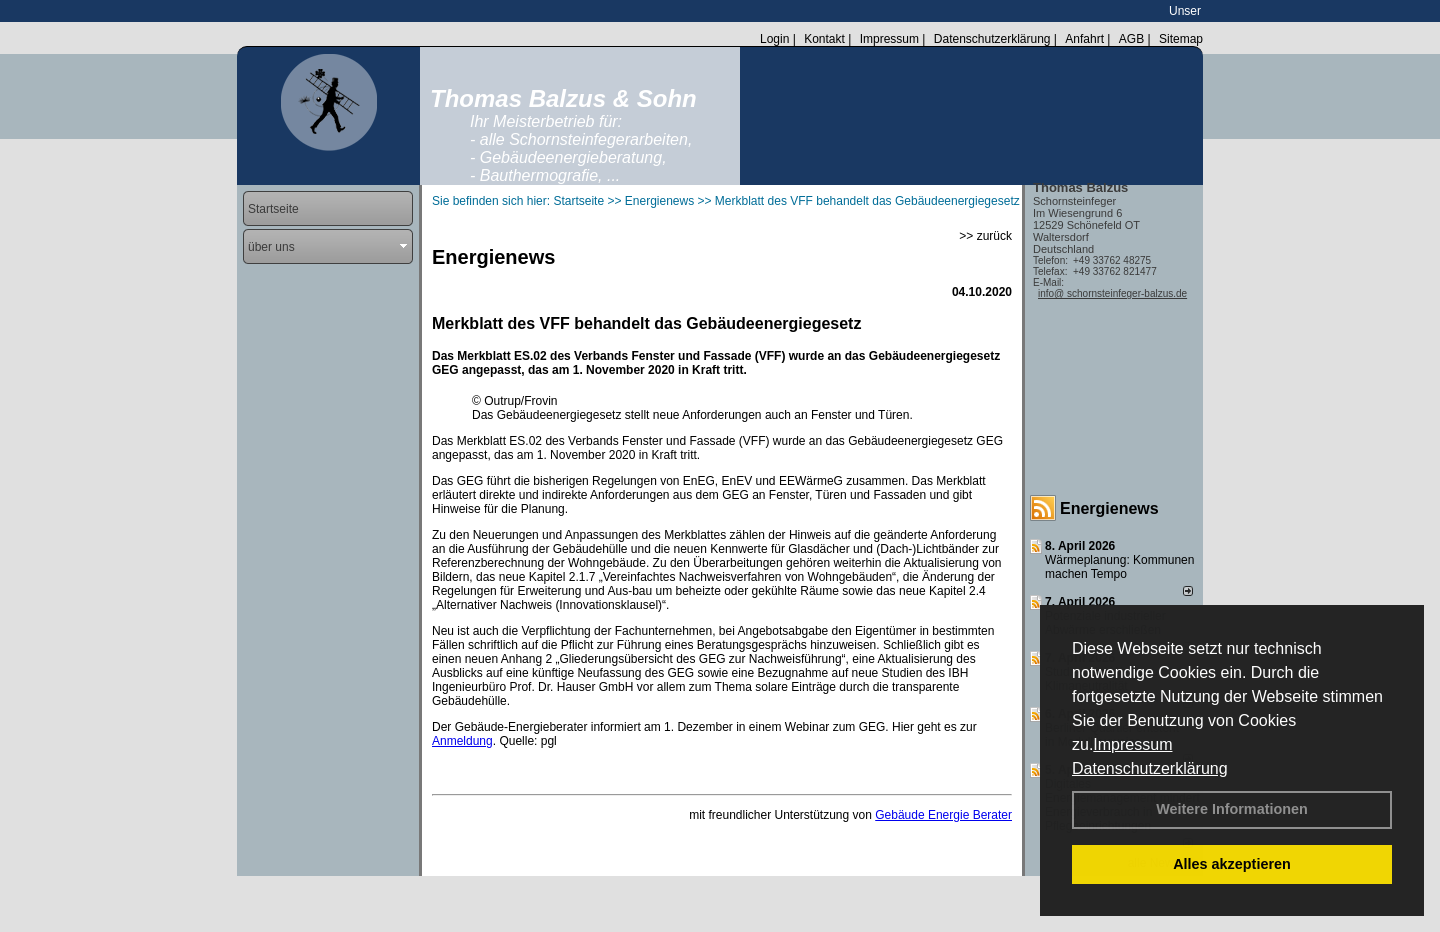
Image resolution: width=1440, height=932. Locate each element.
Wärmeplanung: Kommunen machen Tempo (1119, 567)
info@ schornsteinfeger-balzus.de (1112, 293)
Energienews (1109, 508)
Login (774, 39)
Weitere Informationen (1232, 809)
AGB (1131, 39)
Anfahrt (1084, 39)
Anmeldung (462, 741)
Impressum (1132, 744)
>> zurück (985, 236)
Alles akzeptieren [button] (1232, 864)
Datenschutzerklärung (1150, 768)
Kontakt (824, 39)
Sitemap (1181, 39)
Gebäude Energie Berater (943, 815)
